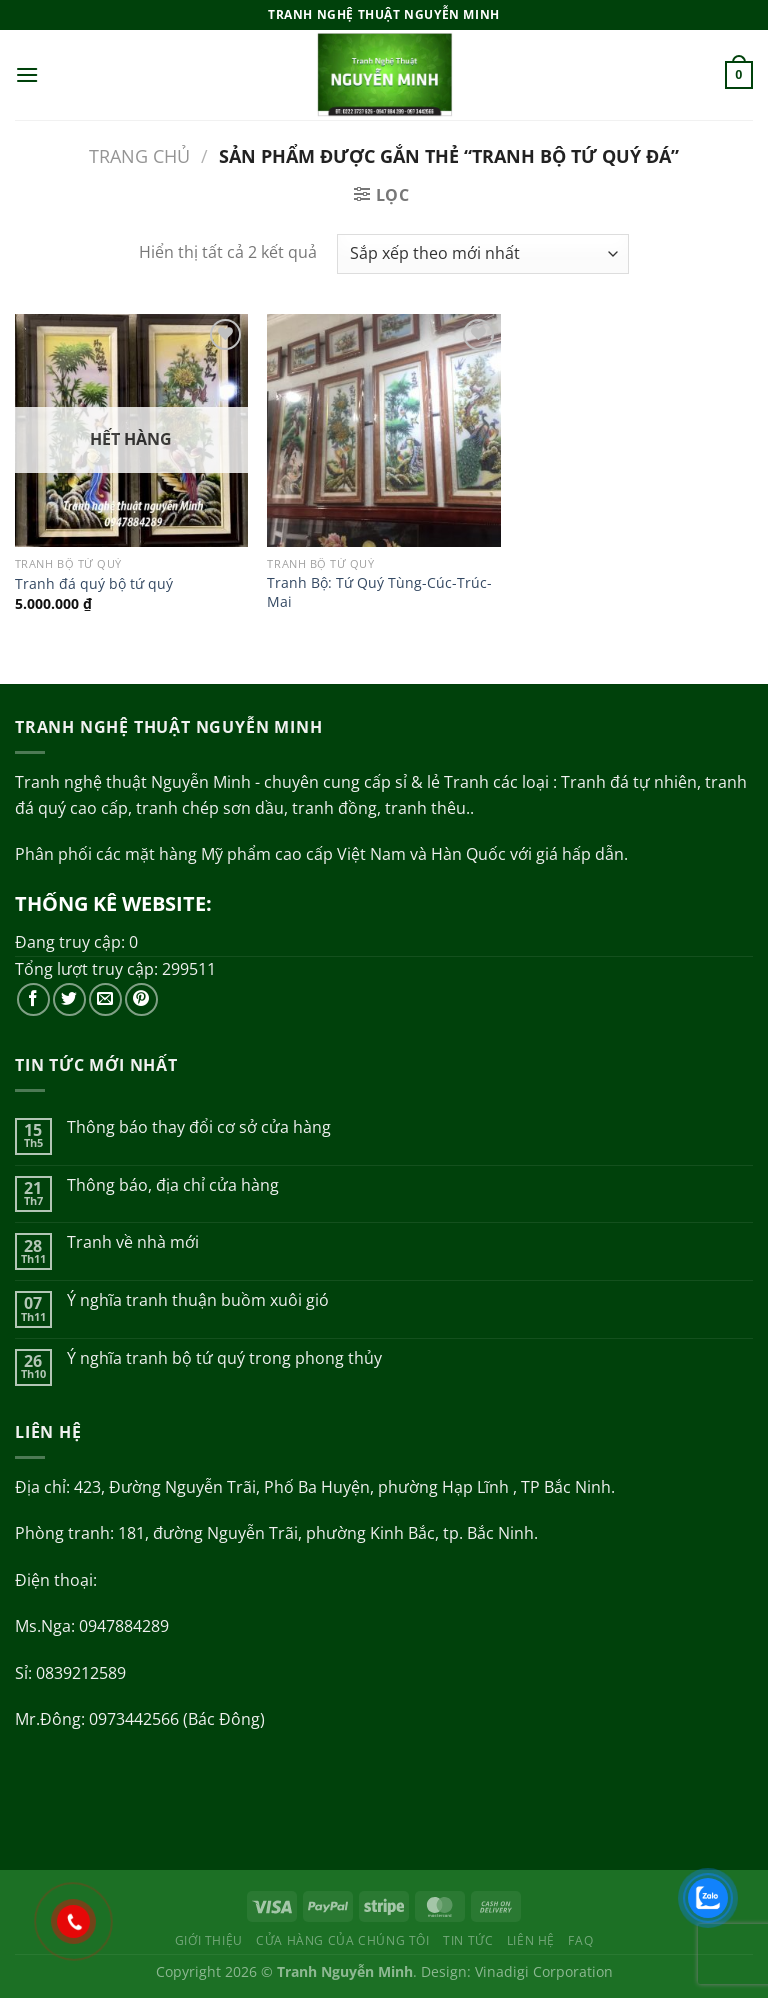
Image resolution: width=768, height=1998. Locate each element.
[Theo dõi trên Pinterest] (141, 999)
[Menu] (27, 74)
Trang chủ (139, 155)
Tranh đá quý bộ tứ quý (94, 584)
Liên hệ (531, 1940)
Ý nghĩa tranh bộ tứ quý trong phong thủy (224, 1358)
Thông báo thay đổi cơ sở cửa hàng (199, 1127)
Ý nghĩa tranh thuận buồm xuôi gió (198, 1300)
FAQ (580, 1940)
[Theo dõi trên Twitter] (69, 999)
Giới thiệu (209, 1940)
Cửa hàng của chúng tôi (342, 1940)
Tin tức (468, 1940)
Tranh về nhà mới (133, 1242)
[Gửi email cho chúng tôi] (105, 999)
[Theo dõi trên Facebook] (33, 999)
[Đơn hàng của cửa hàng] (482, 254)
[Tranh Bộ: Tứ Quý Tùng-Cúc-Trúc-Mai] (383, 430)
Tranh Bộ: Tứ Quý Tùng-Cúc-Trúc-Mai (379, 592)
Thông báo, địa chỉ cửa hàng (173, 1185)
